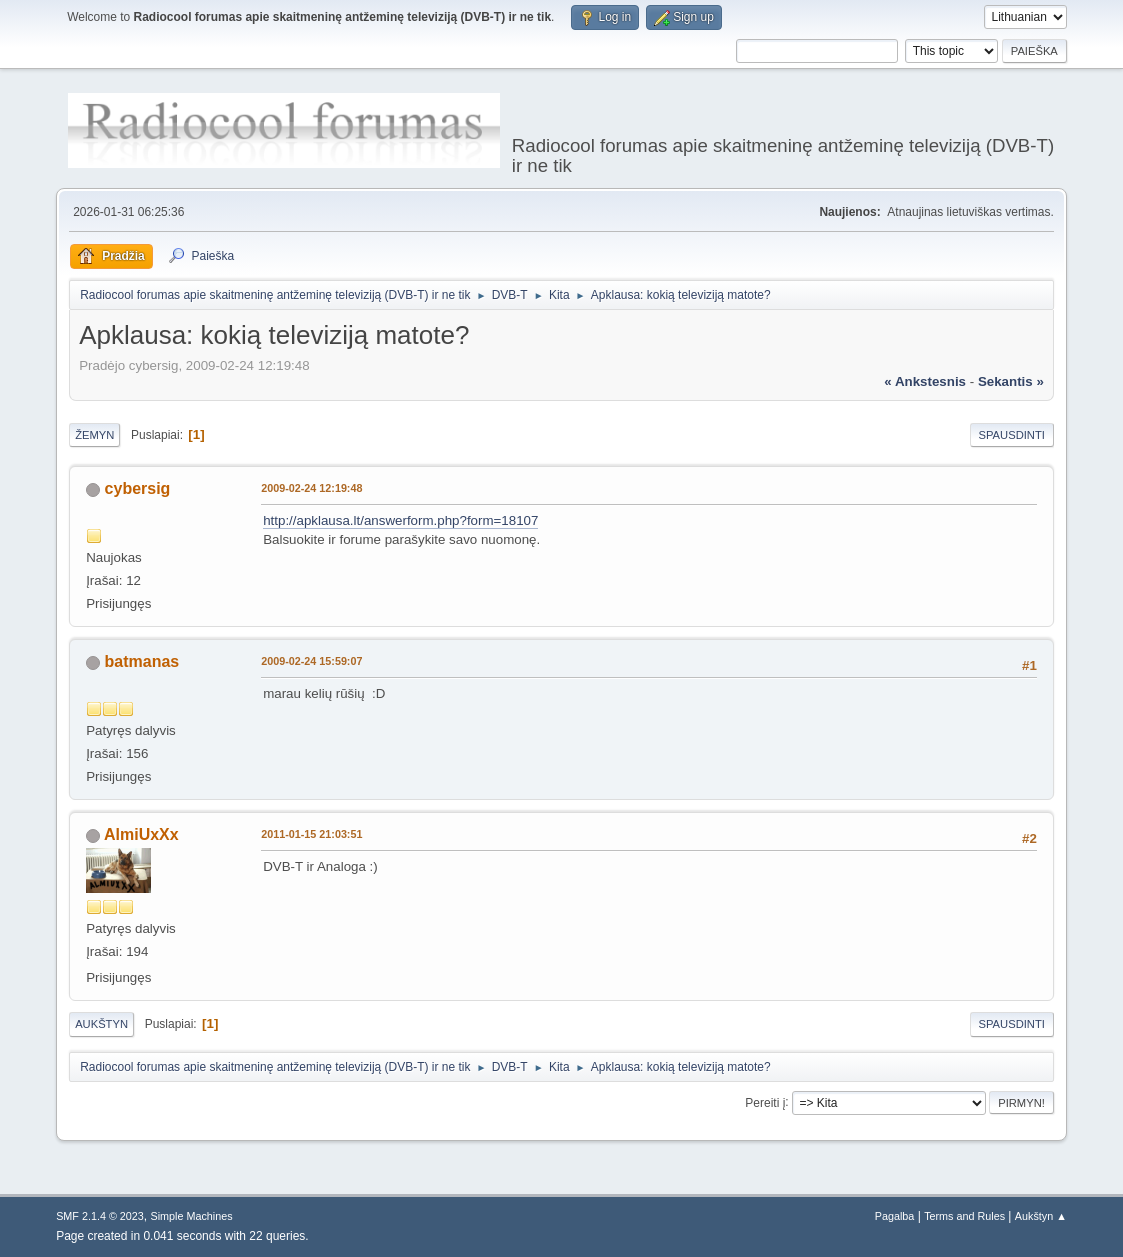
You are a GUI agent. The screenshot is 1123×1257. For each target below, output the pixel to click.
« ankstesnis (925, 381)
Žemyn (94, 435)
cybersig (138, 488)
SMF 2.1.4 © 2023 (100, 1216)
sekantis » (1011, 381)
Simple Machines (191, 1216)
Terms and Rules (964, 1216)
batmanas (142, 661)
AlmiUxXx (141, 834)
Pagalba (895, 1216)
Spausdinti (1012, 435)
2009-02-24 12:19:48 (311, 488)
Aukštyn (101, 1024)
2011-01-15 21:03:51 (311, 834)
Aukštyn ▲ (1041, 1216)
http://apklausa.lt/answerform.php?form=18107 (400, 520)
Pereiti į (765, 1102)
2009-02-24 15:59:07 (311, 661)
